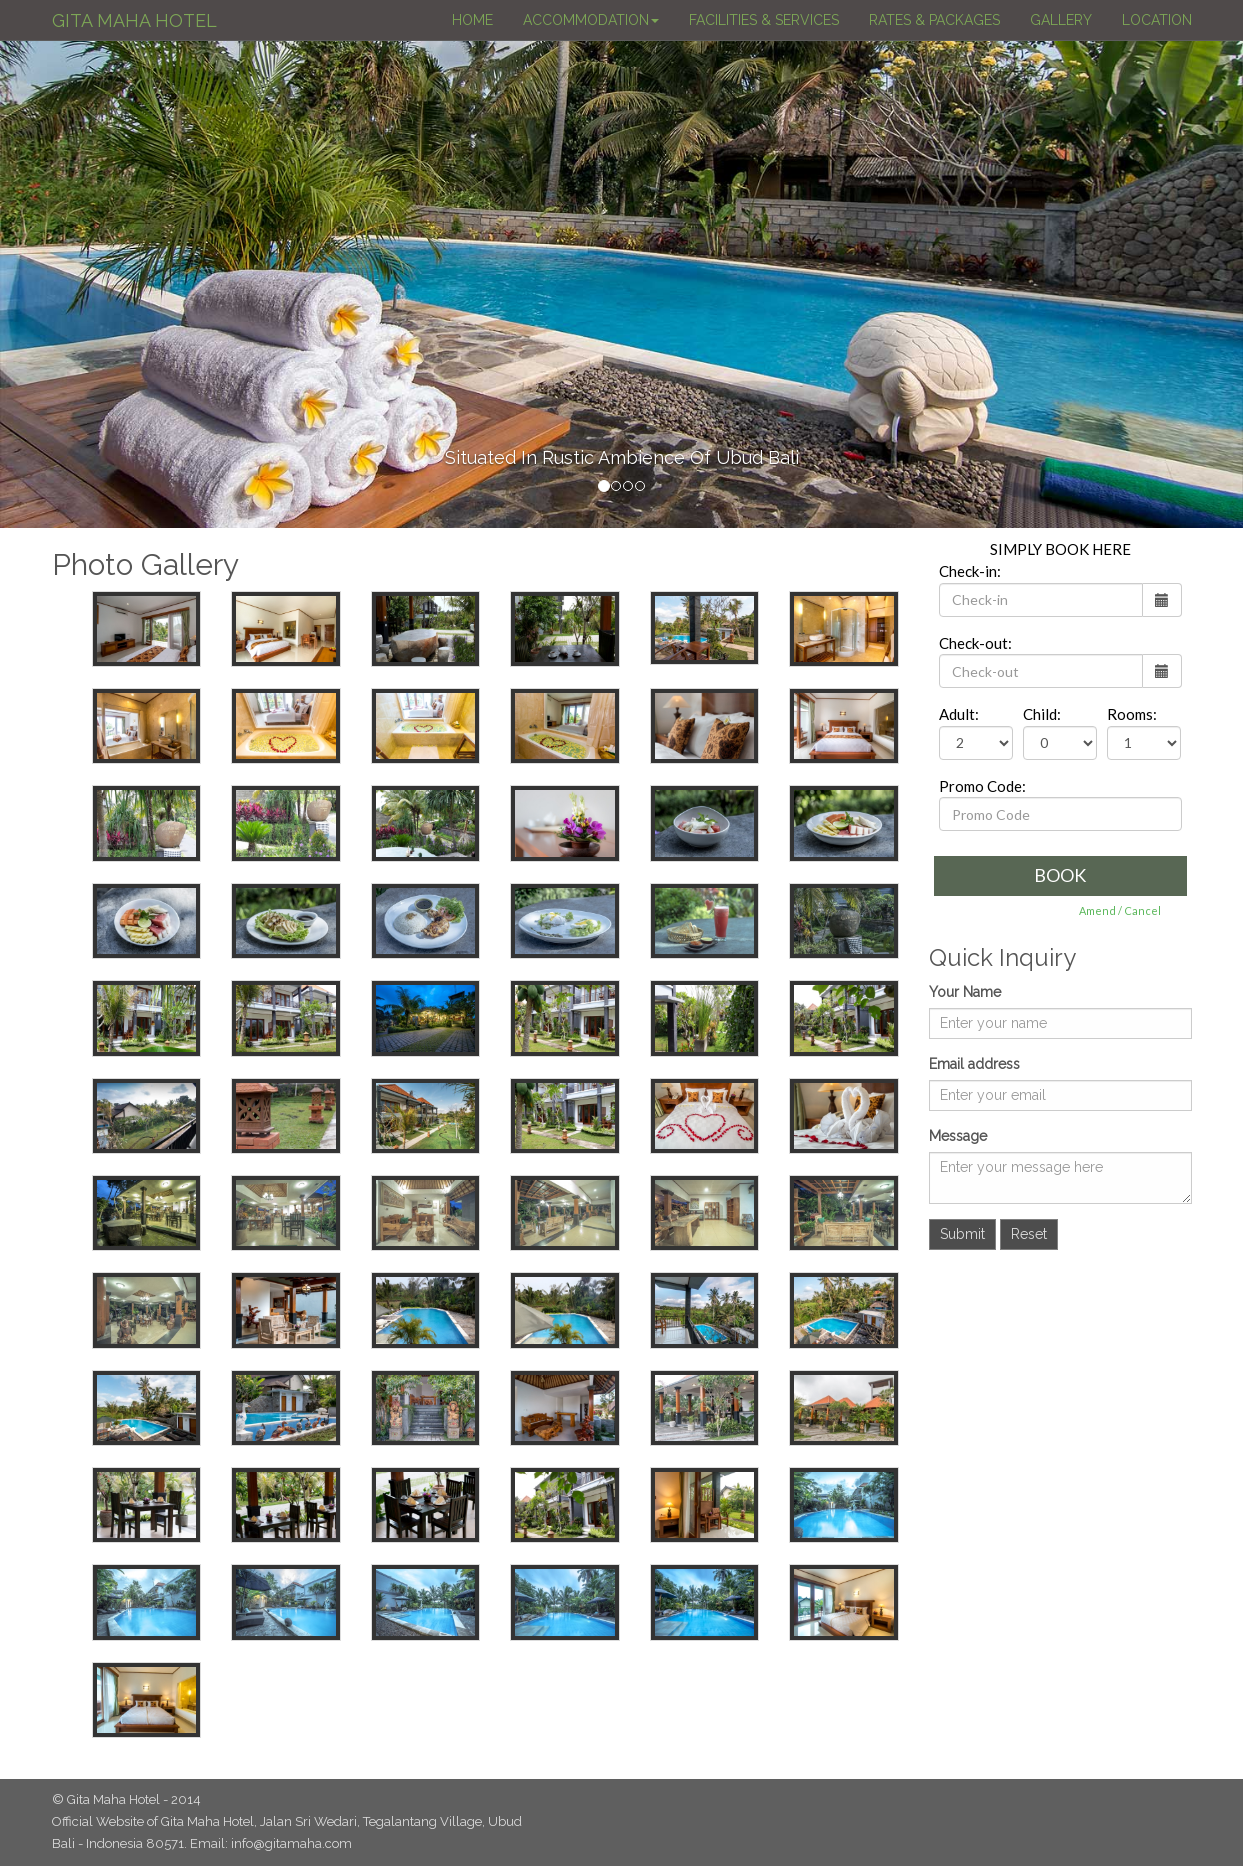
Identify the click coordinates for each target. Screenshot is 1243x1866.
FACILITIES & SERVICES (764, 20)
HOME (472, 20)
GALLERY (1061, 20)
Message (958, 1136)
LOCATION (1157, 20)
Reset (1029, 1234)
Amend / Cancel (1120, 910)
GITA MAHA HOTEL (134, 20)
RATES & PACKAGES (934, 20)
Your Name (965, 992)
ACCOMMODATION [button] (591, 20)
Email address (974, 1064)
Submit (962, 1234)
